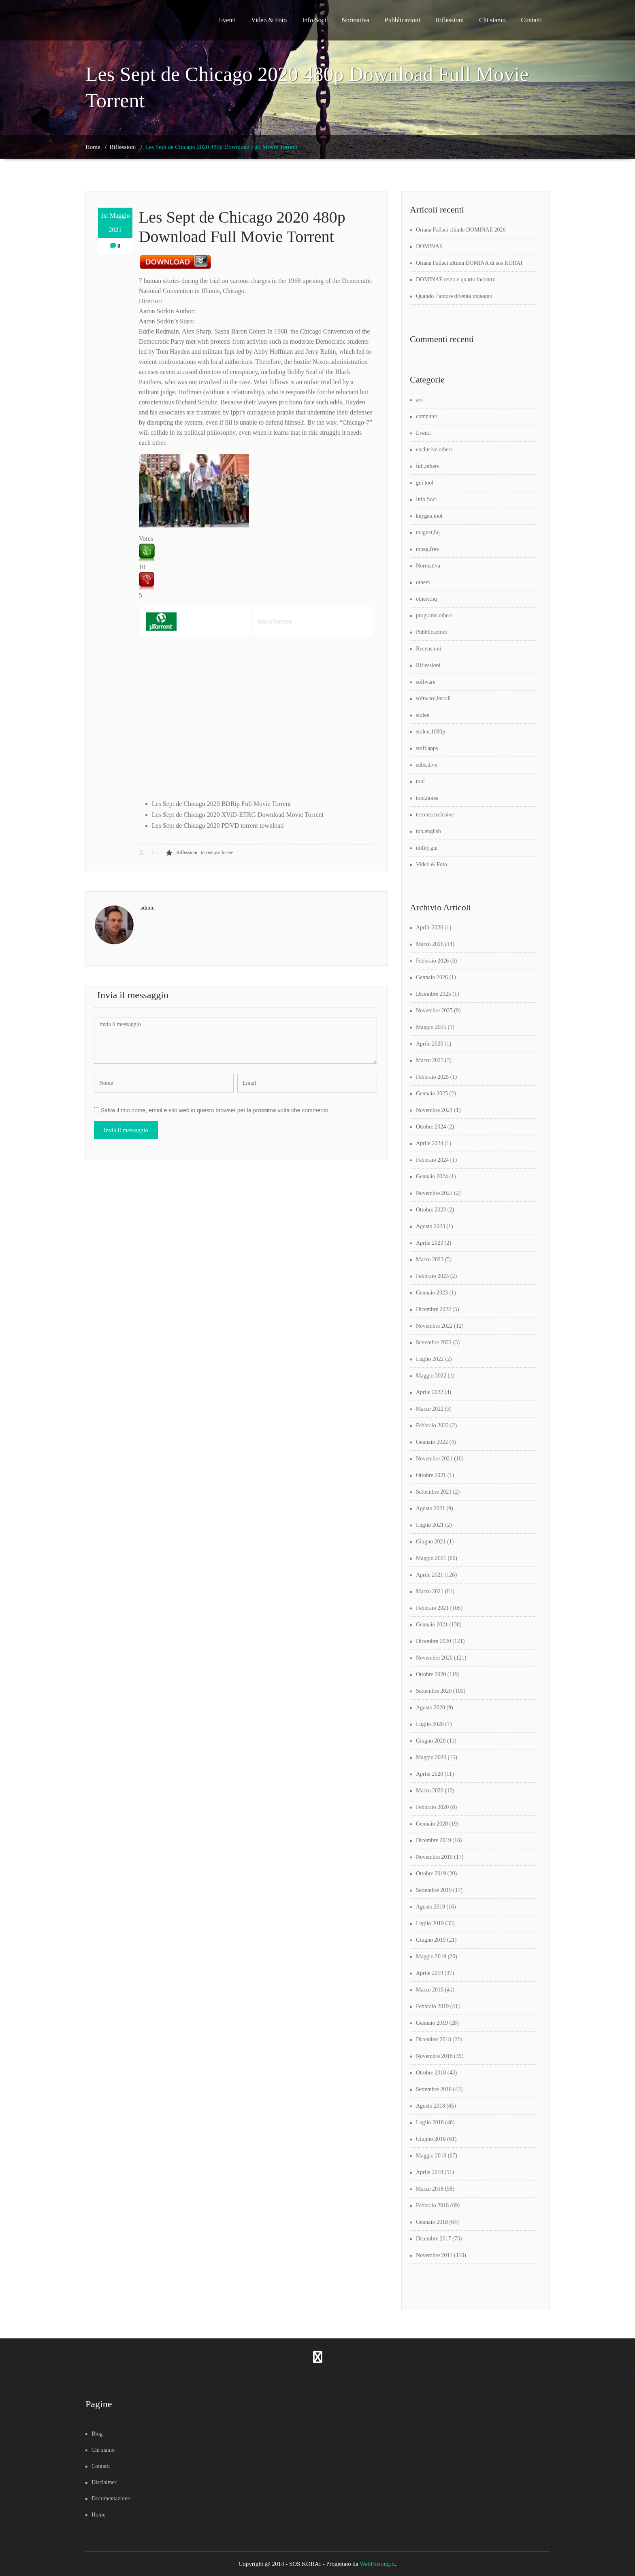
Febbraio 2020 (432, 1807)
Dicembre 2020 (433, 1641)
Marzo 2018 (429, 2189)
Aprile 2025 (429, 1044)
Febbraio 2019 (432, 2006)
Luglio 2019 (430, 1923)
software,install (433, 698)
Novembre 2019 (434, 1857)
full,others (427, 466)
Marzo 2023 (429, 1259)
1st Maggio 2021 (115, 222)
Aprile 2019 (429, 1973)
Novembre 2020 (434, 1658)
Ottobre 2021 (431, 1475)
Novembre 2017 (434, 2255)
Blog (97, 2434)
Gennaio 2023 (432, 1293)
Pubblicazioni (402, 20)
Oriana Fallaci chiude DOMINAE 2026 (461, 230)
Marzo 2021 (429, 1591)
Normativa (355, 20)
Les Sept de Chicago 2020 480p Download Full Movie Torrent (221, 147)
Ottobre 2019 (431, 1873)
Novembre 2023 (434, 1193)
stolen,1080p (430, 732)
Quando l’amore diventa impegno (454, 296)
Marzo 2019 (429, 1990)
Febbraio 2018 (432, 2205)
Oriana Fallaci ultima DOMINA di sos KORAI (469, 263)
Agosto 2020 (430, 1708)
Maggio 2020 (431, 1757)
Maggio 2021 (431, 1558)
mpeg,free (427, 549)
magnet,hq (428, 532)
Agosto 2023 (430, 1226)
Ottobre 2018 (431, 2073)
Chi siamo (492, 20)
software (425, 682)
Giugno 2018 (431, 2139)
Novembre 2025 (434, 1010)
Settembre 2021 (434, 1492)
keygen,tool (429, 516)
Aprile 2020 (429, 1774)
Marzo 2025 (429, 1060)
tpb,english (428, 831)
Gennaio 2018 (432, 2222)
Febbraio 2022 (432, 1425)
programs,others (434, 615)
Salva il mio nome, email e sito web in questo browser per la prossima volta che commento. (215, 1110)
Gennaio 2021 (432, 1625)
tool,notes (427, 798)
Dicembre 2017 (433, 2239)
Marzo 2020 (429, 1790)
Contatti (531, 20)
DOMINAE (429, 246)
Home (92, 147)
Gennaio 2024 (432, 1176)
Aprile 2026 (429, 928)
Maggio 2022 (431, 1376)
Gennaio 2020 (432, 1824)
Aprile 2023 (429, 1243)
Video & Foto (269, 20)
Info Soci (314, 20)
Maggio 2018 (431, 2156)
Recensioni (428, 649)
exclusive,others (434, 449)
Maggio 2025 (431, 1027)
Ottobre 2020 (431, 1674)
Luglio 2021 (430, 1525)
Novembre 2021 (434, 1459)
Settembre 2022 (434, 1342)
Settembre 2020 (434, 1691)
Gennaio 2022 (432, 1442)
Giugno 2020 (431, 1741)
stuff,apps (427, 748)
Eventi (227, 20)
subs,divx (426, 765)
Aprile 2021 (429, 1575)
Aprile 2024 (429, 1143)
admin (150, 852)
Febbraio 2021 (432, 1608)
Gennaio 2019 (432, 2023)
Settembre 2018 (434, 2089)
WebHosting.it (377, 2564)
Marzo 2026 (429, 944)
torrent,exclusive (217, 852)
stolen (422, 715)
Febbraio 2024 (432, 1160)
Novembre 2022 (434, 1326)
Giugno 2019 (431, 1940)
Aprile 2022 (429, 1392)
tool (420, 781)
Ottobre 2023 (431, 1210)
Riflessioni (450, 20)
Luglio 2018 (430, 2122)
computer (426, 416)
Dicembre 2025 (433, 994)
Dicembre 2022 (433, 1309)
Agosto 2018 (430, 2106)
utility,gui (427, 848)
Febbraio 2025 (432, 1077)
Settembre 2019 (434, 1890)
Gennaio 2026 (432, 977)
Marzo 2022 (429, 1409)
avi (419, 400)
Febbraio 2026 (432, 961)
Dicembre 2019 (433, 1840)
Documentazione (111, 2498)
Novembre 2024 (434, 1110)
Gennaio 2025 (432, 1093)
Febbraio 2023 (432, 1276)
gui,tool (424, 483)
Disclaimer (104, 2482)
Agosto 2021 (430, 1508)
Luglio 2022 (430, 1359)
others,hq (426, 599)
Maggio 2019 (431, 1956)
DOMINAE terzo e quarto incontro (456, 279)
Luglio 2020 (430, 1724)
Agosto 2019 (430, 1907)
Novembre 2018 (434, 2056)
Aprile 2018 (429, 2172)
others (423, 582)
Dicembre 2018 (433, 2039)
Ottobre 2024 (431, 1127)
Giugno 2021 (431, 1542)
